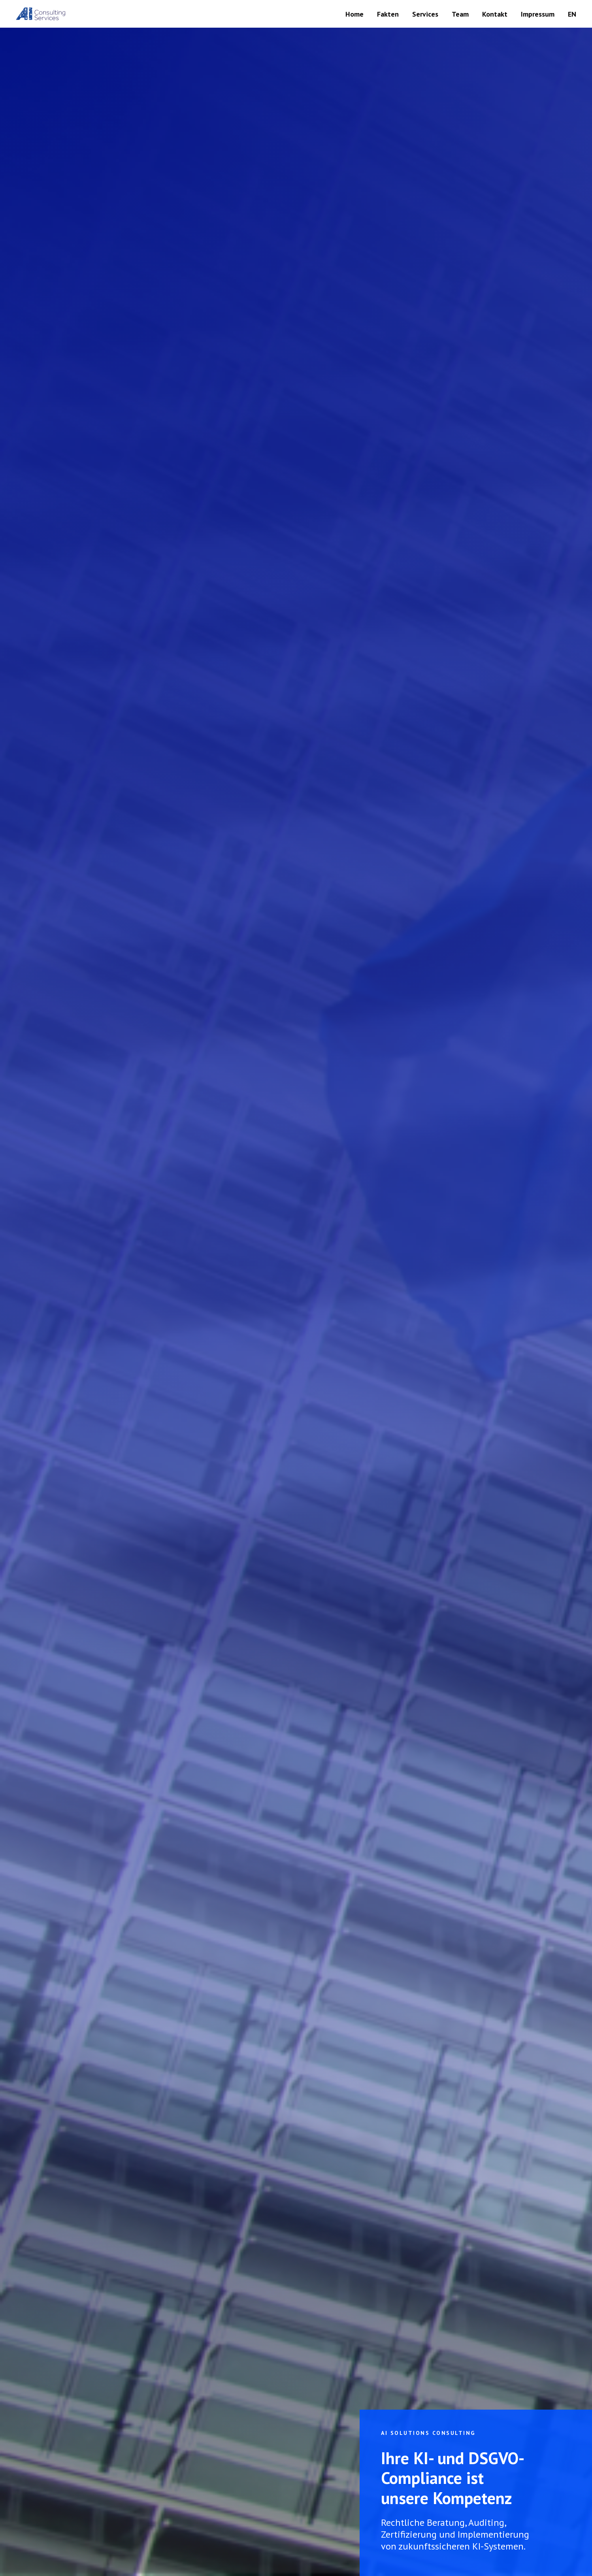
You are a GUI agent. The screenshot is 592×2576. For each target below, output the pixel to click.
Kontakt (494, 14)
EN (572, 14)
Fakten (388, 14)
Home (354, 14)
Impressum (537, 14)
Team (460, 14)
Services (425, 14)
